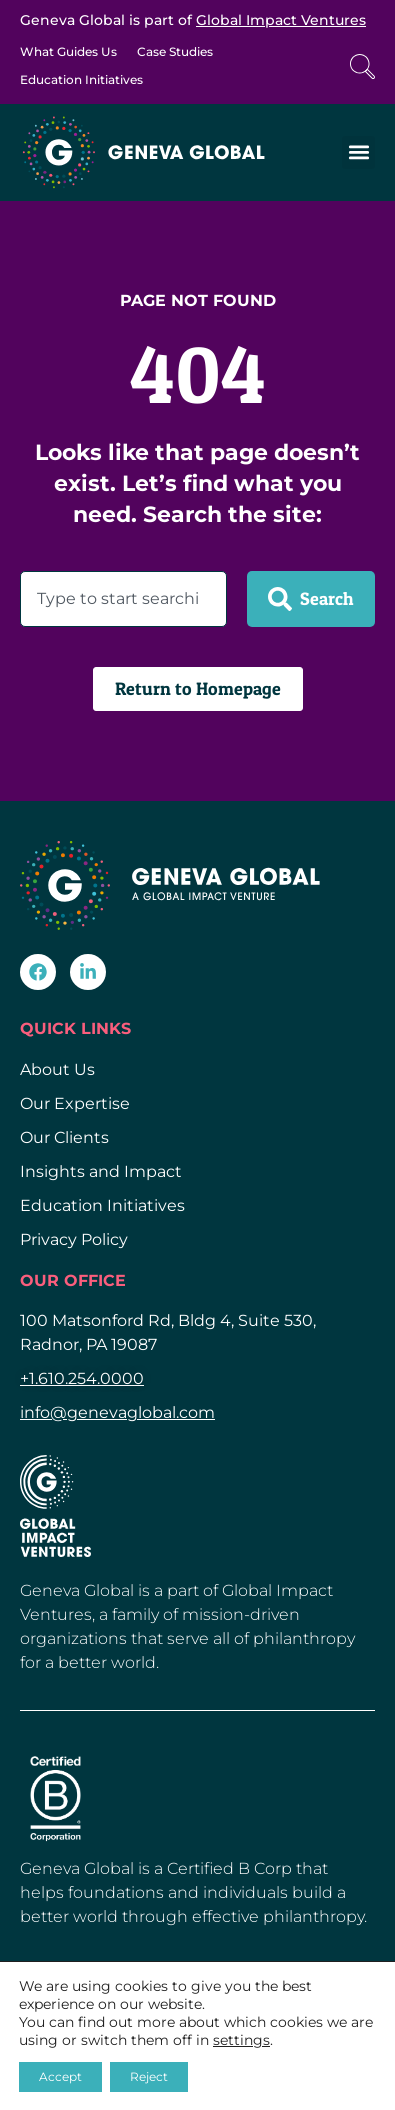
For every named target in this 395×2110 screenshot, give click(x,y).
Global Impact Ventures (281, 20)
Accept (60, 2076)
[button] (358, 152)
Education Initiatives (81, 79)
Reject (149, 2076)
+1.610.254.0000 (82, 1378)
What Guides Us (68, 51)
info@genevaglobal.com (117, 1412)
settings (241, 2040)
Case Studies (175, 51)
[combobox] (123, 599)
